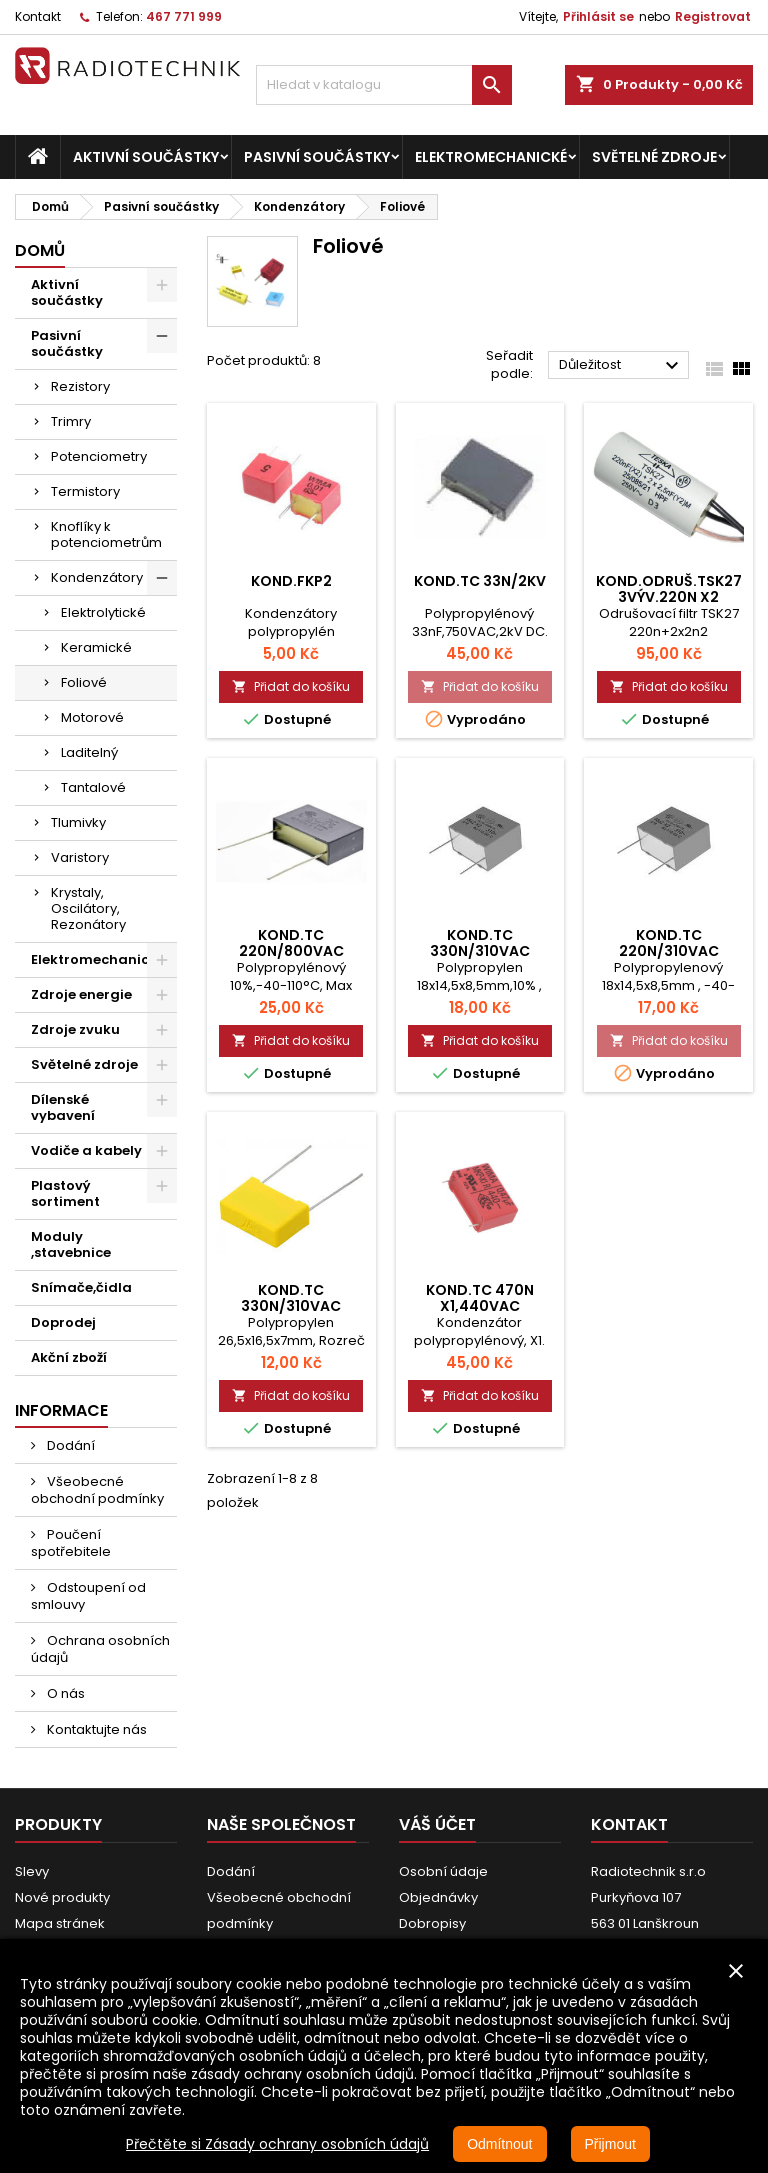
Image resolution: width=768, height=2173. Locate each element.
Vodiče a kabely (86, 1150)
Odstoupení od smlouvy (88, 1596)
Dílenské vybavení (63, 1107)
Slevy (32, 1871)
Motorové (92, 717)
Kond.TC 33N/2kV (480, 581)
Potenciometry (99, 456)
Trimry (71, 421)
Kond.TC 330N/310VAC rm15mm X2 (480, 951)
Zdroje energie (81, 994)
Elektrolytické (103, 612)
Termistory (85, 491)
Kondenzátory (97, 577)
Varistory (80, 857)
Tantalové (93, 787)
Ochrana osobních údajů (100, 1649)
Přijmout (610, 2144)
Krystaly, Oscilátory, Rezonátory (88, 908)
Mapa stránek (60, 1923)
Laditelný (89, 752)
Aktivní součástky (146, 157)
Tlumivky (78, 822)
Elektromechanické (491, 157)
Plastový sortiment (65, 1193)
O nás (64, 1693)
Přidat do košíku (291, 686)
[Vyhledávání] (384, 85)
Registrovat (713, 16)
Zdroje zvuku (75, 1029)
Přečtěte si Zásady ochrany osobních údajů (277, 2144)
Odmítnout (499, 2144)
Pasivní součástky (317, 157)
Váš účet (437, 1824)
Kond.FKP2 (291, 581)
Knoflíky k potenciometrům (106, 534)
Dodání (69, 1445)
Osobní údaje (443, 1871)
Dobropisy (432, 1923)
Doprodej (63, 1322)
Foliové (84, 682)
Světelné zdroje (654, 157)
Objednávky (438, 1897)
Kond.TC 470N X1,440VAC (480, 1298)
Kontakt (38, 16)
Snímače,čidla (81, 1287)
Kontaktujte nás (95, 1729)
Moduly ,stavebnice (71, 1244)
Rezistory (80, 386)
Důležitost (621, 366)
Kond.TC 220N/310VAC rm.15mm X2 (669, 951)
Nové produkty (62, 1897)
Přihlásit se (598, 16)
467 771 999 (184, 16)
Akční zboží (69, 1357)
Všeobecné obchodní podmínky (97, 1490)
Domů (40, 250)
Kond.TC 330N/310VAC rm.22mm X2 (291, 1306)
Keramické (96, 647)
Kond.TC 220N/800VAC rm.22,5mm (291, 951)
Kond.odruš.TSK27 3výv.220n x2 (669, 589)
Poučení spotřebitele (71, 1543)
